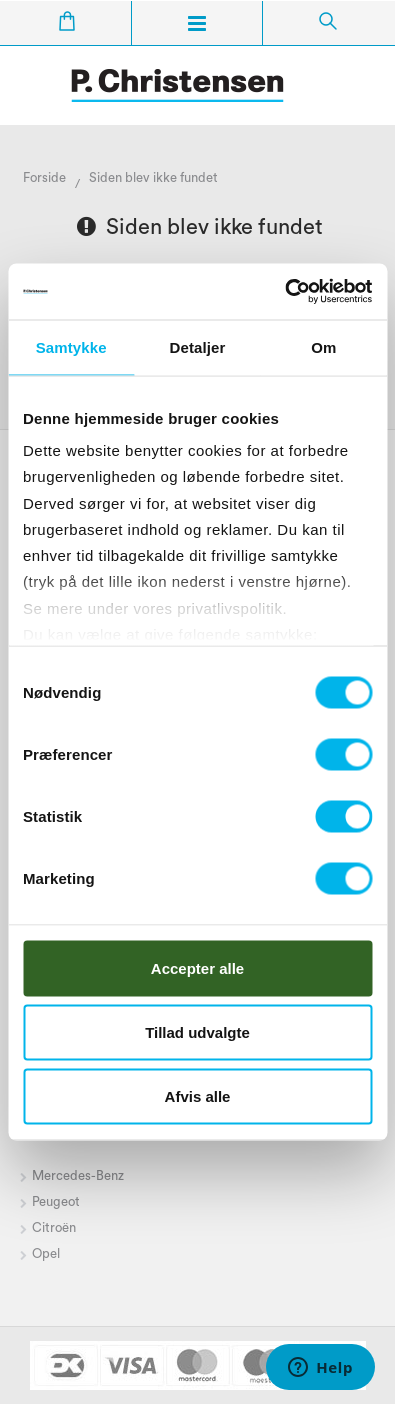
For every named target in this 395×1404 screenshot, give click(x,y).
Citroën (55, 1227)
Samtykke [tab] (71, 346)
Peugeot (56, 1201)
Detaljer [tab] (198, 346)
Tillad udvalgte (197, 1031)
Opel (46, 1253)
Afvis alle (198, 1095)
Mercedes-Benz (78, 1175)
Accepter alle (197, 967)
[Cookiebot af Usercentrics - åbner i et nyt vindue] (284, 292)
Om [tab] (323, 346)
